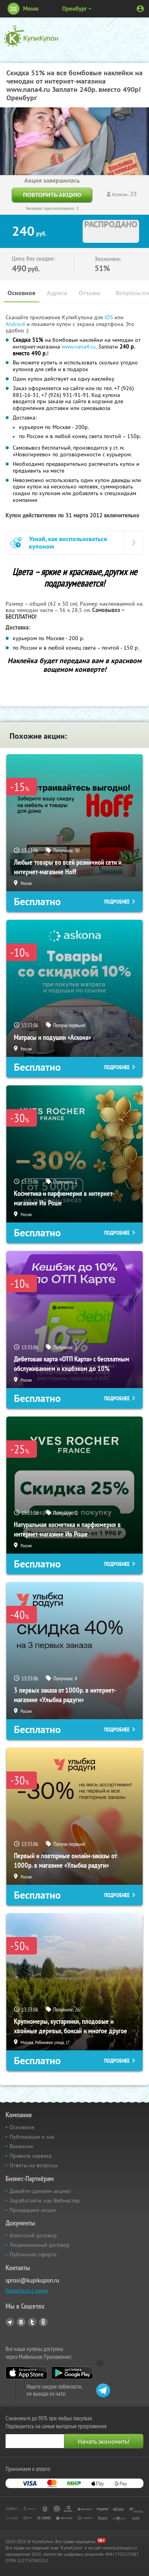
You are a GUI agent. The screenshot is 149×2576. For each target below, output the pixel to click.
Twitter (32, 2322)
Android (16, 324)
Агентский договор (33, 2235)
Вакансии (21, 2146)
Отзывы (90, 293)
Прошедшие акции (33, 2210)
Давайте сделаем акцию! (40, 2191)
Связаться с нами (27, 2290)
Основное (21, 293)
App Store (26, 2372)
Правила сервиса (31, 2155)
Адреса (57, 293)
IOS (109, 317)
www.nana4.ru (79, 346)
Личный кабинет (140, 8)
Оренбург (74, 8)
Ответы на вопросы (34, 2165)
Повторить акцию (52, 195)
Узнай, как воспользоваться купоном (68, 543)
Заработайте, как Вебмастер (45, 2200)
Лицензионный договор (40, 2244)
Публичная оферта (33, 2254)
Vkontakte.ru (21, 2322)
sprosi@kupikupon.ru (32, 2280)
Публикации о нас (32, 2136)
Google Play (72, 2372)
